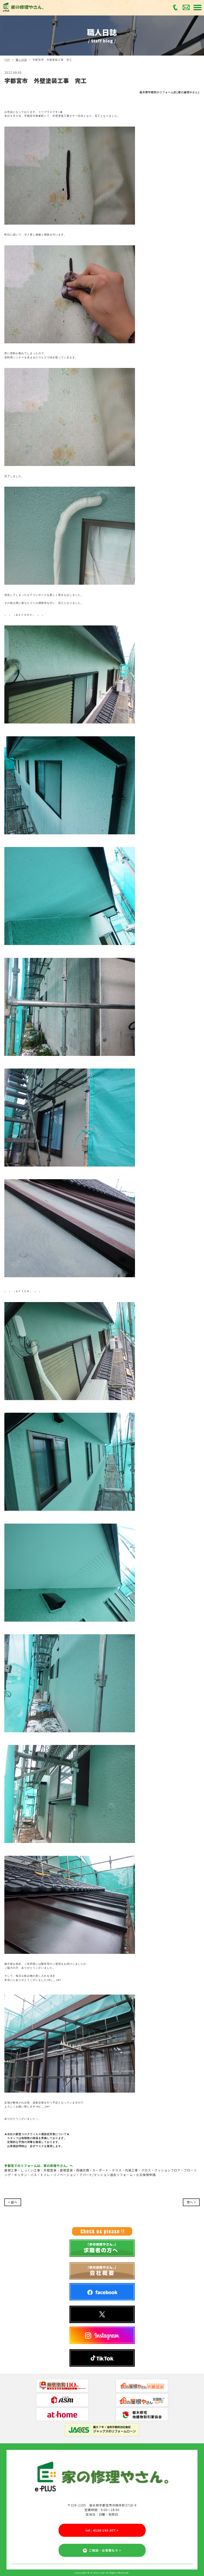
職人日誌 (21, 59)
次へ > (191, 2202)
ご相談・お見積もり (102, 2550)
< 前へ (12, 2202)
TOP (7, 59)
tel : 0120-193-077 (102, 2530)
